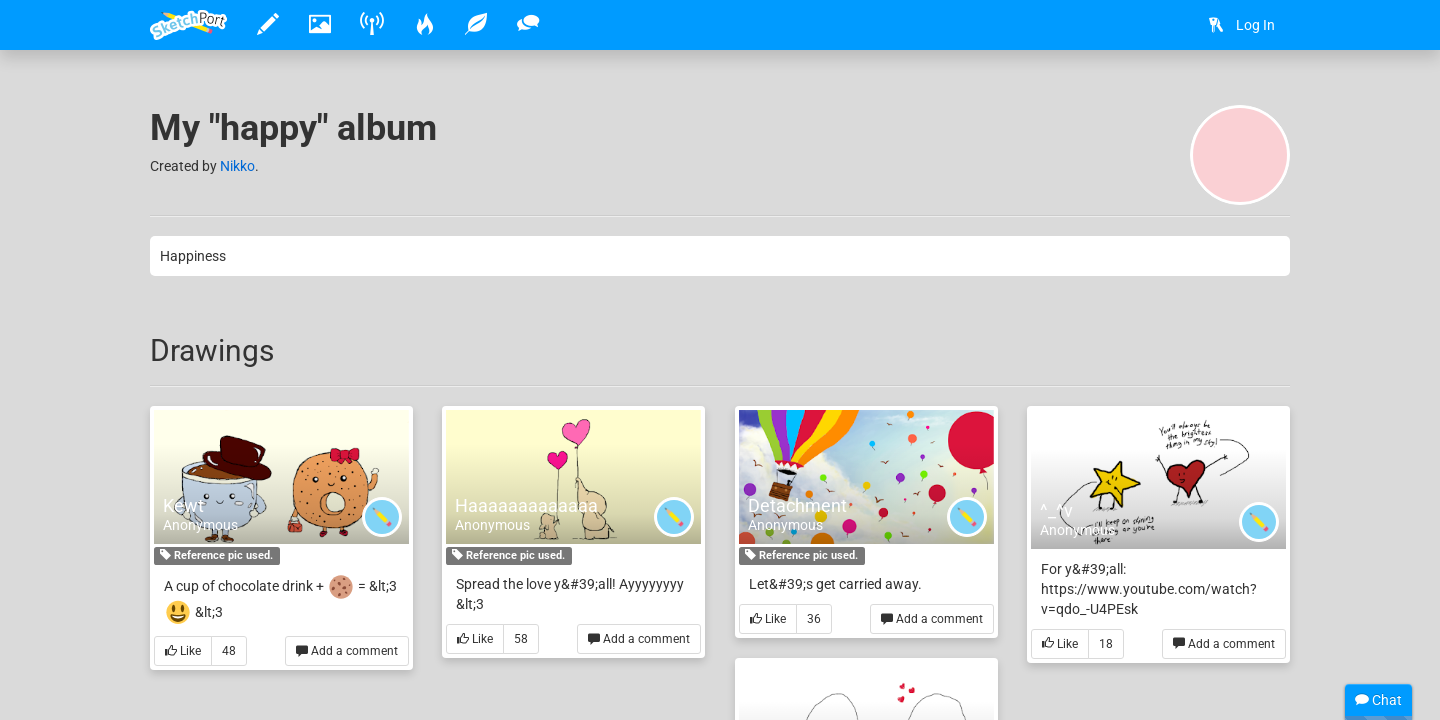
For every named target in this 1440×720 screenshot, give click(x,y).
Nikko (237, 166)
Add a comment (347, 651)
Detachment (797, 505)
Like (183, 651)
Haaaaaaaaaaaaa (526, 505)
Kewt (183, 505)
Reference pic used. (216, 556)
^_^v (1056, 510)
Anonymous (200, 525)
